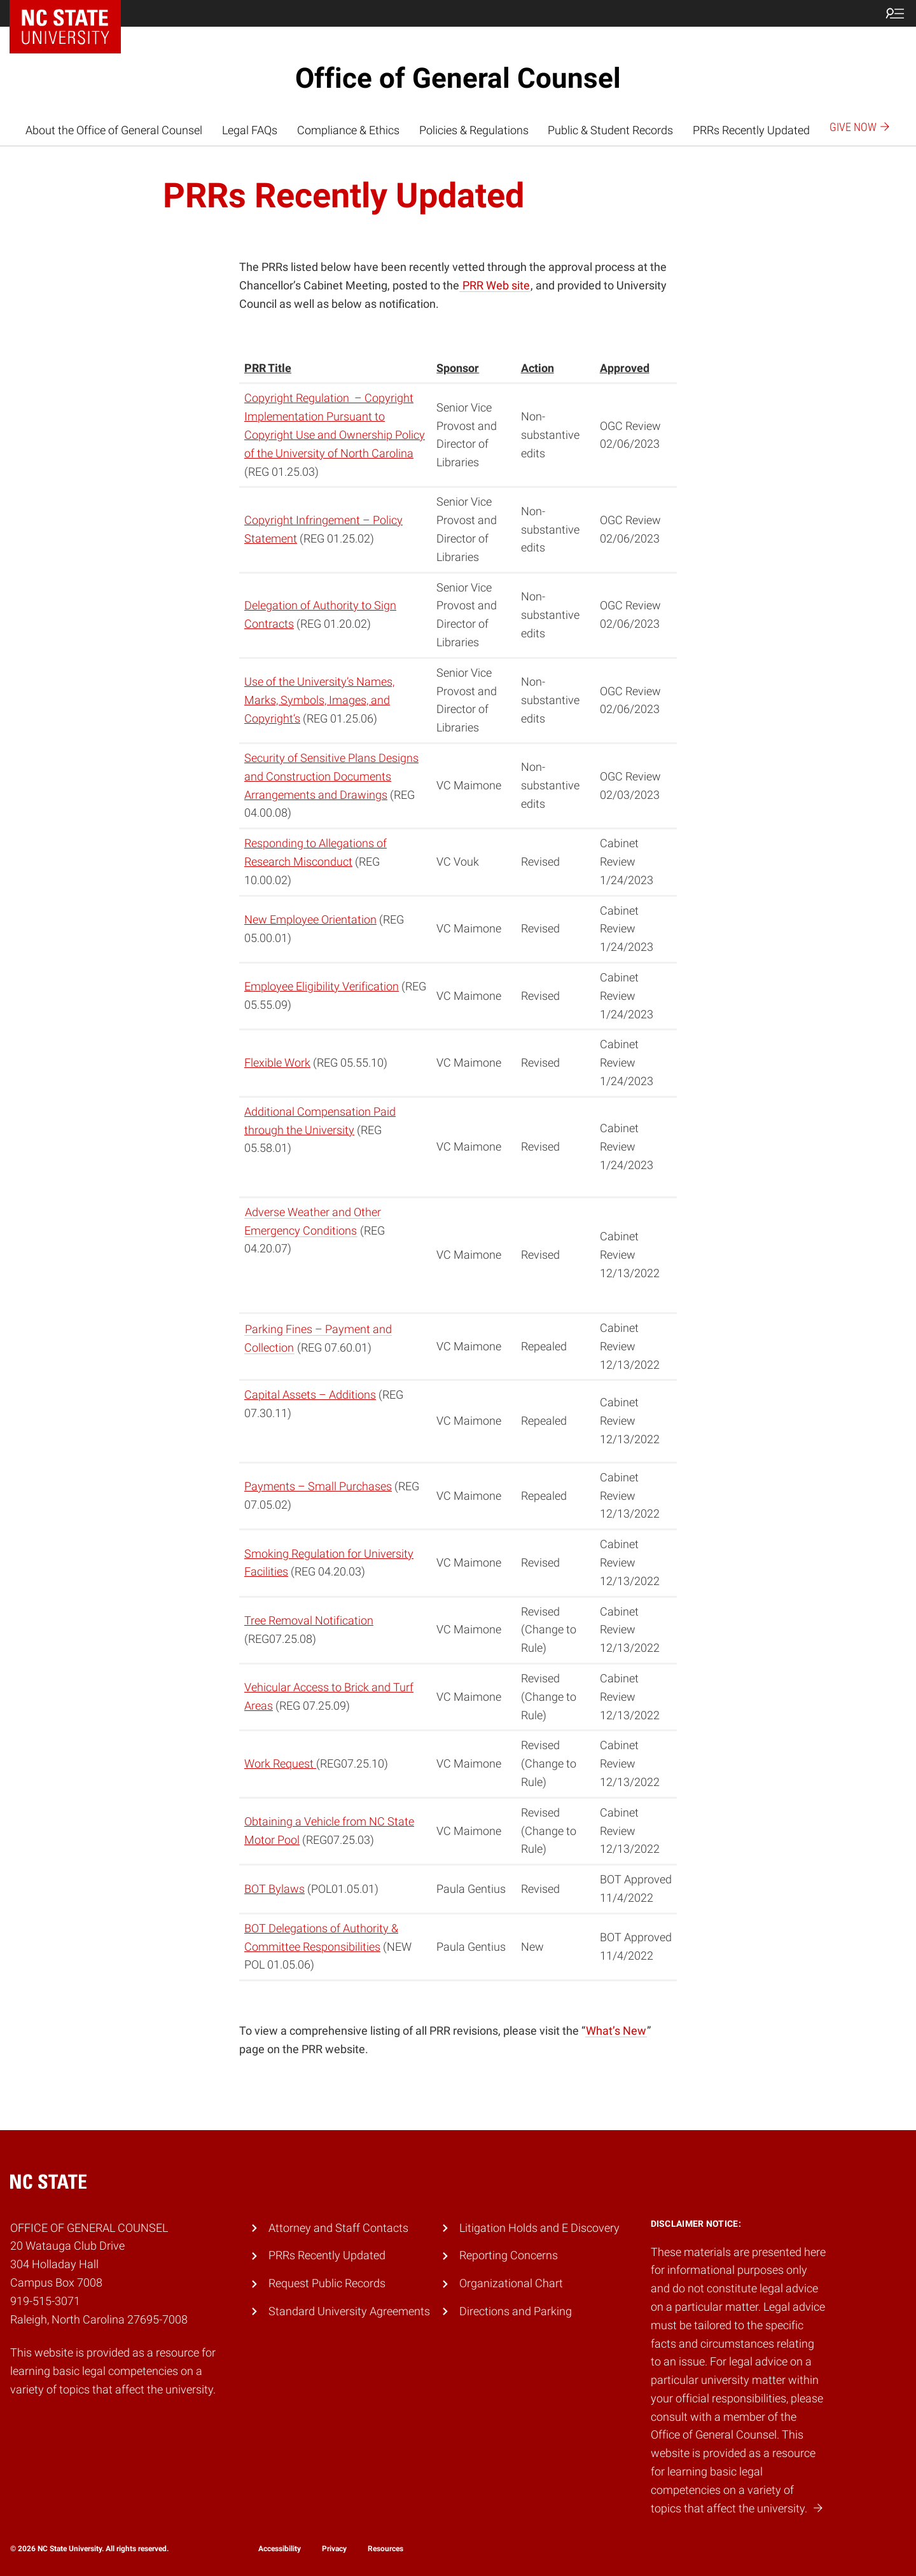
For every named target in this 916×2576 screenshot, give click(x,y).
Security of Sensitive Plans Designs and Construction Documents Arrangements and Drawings (331, 776)
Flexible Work (277, 1062)
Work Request (280, 1763)
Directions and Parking (515, 2311)
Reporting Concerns (508, 2255)
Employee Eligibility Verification (321, 986)
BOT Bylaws (274, 1888)
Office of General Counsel (458, 78)
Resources (385, 2548)
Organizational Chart (511, 2283)
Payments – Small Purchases (318, 1486)
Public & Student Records (610, 130)
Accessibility (279, 2548)
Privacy (334, 2548)
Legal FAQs (249, 130)
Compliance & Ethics (348, 130)
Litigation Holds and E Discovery (539, 2227)
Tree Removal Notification (308, 1620)
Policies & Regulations (474, 130)
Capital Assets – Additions (310, 1394)
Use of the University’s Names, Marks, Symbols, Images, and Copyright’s (319, 700)
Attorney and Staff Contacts (338, 2227)
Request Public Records (326, 2283)
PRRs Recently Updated (751, 130)
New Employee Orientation (310, 919)
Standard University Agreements (349, 2311)
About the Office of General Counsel (113, 130)
